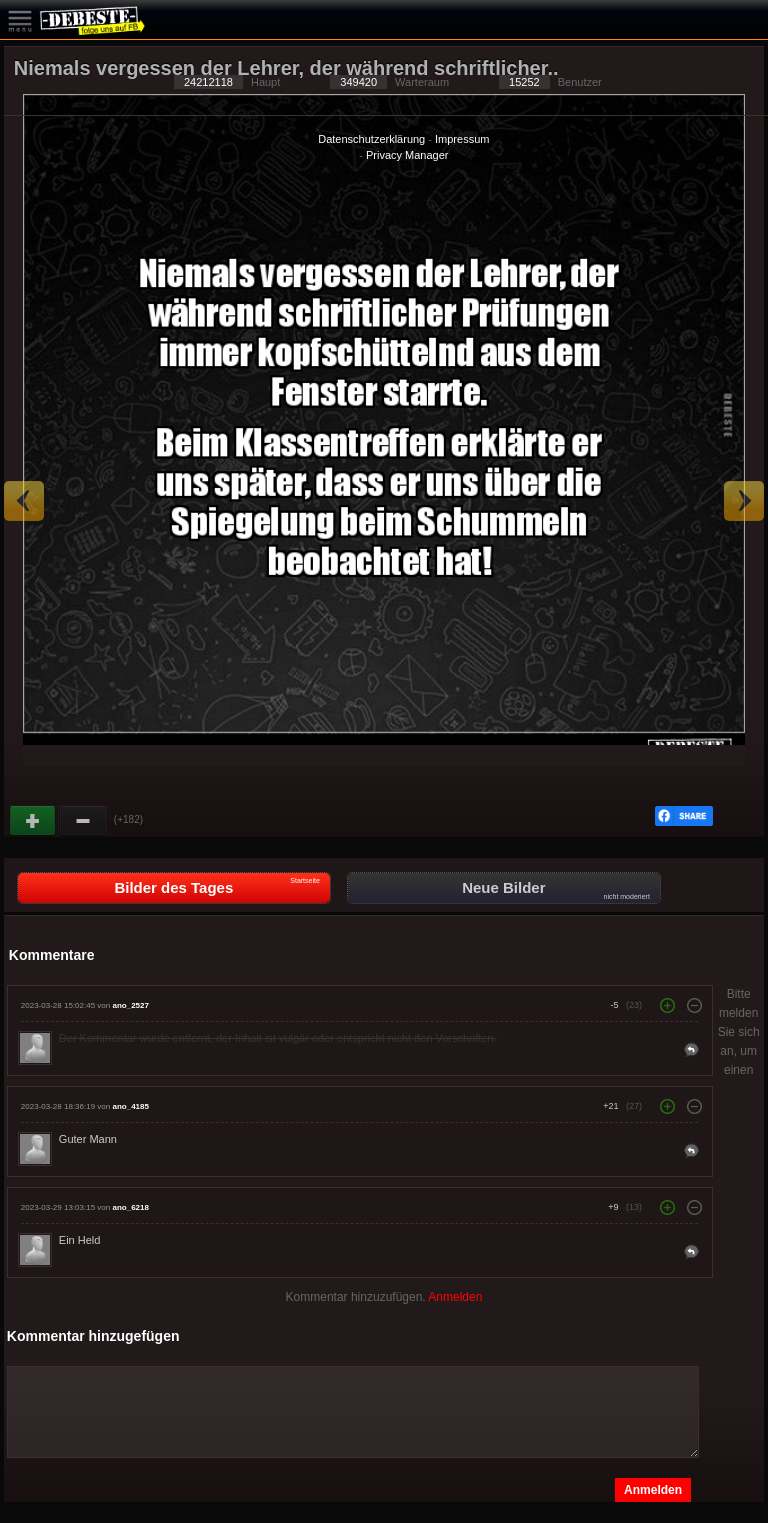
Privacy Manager (407, 155)
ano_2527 (130, 1005)
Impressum (462, 139)
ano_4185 (130, 1106)
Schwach (84, 821)
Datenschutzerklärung (371, 139)
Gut (34, 821)
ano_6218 (130, 1207)
